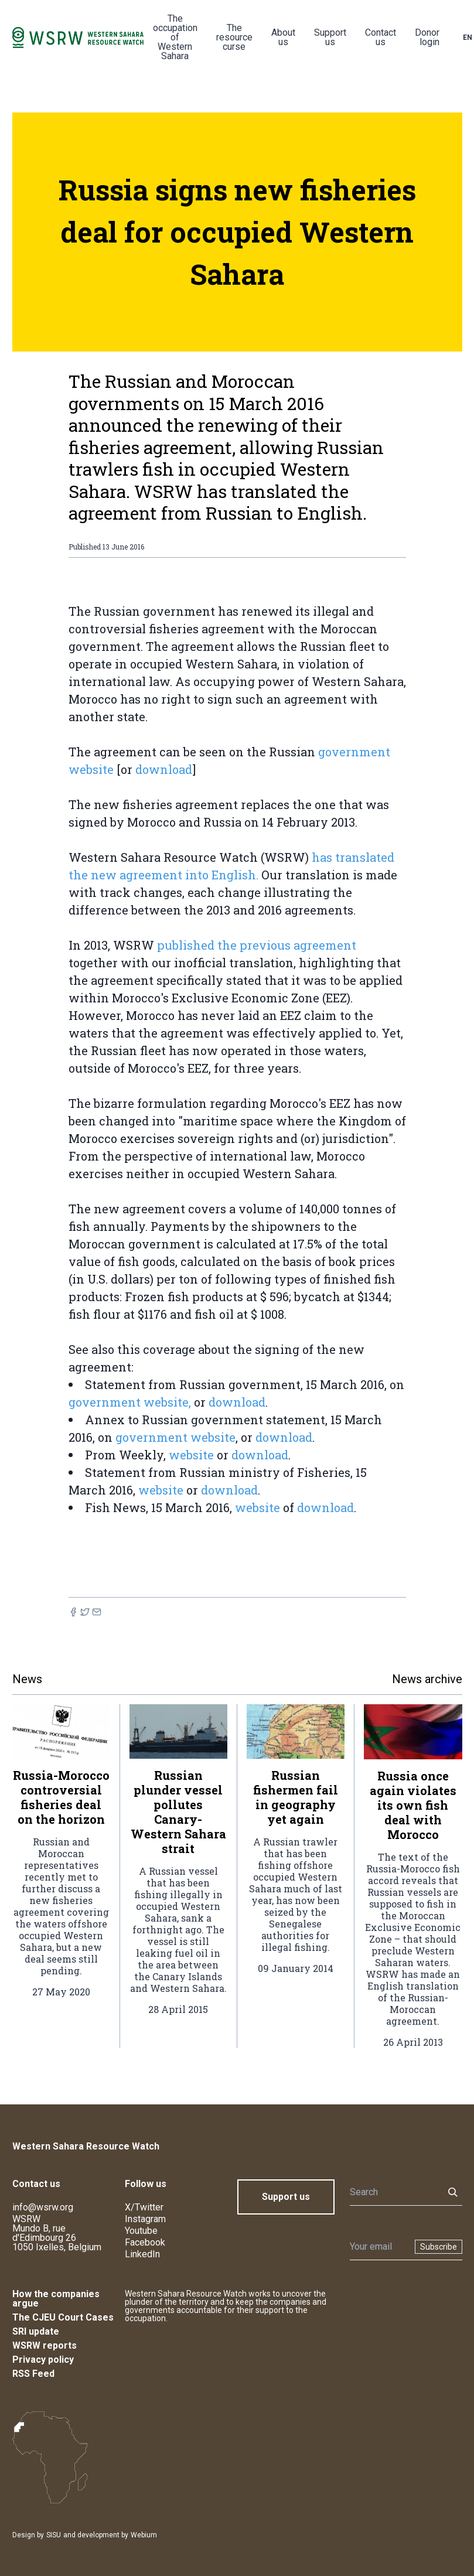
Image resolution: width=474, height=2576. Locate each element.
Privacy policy (43, 2359)
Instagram (145, 2218)
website (191, 1454)
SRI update (35, 2331)
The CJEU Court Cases (63, 2317)
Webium (144, 2535)
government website (175, 1437)
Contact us (380, 37)
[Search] (393, 2192)
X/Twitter (144, 2207)
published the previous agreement (256, 945)
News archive (427, 1679)
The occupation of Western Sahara (175, 37)
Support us (330, 37)
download (163, 769)
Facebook (145, 2242)
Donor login (427, 37)
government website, (130, 1402)
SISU (53, 2535)
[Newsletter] (379, 2247)
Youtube (141, 2230)
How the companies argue (56, 2298)
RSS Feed (33, 2373)
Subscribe (438, 2246)
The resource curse (234, 37)
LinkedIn (142, 2254)
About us (283, 37)
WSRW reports (44, 2345)
